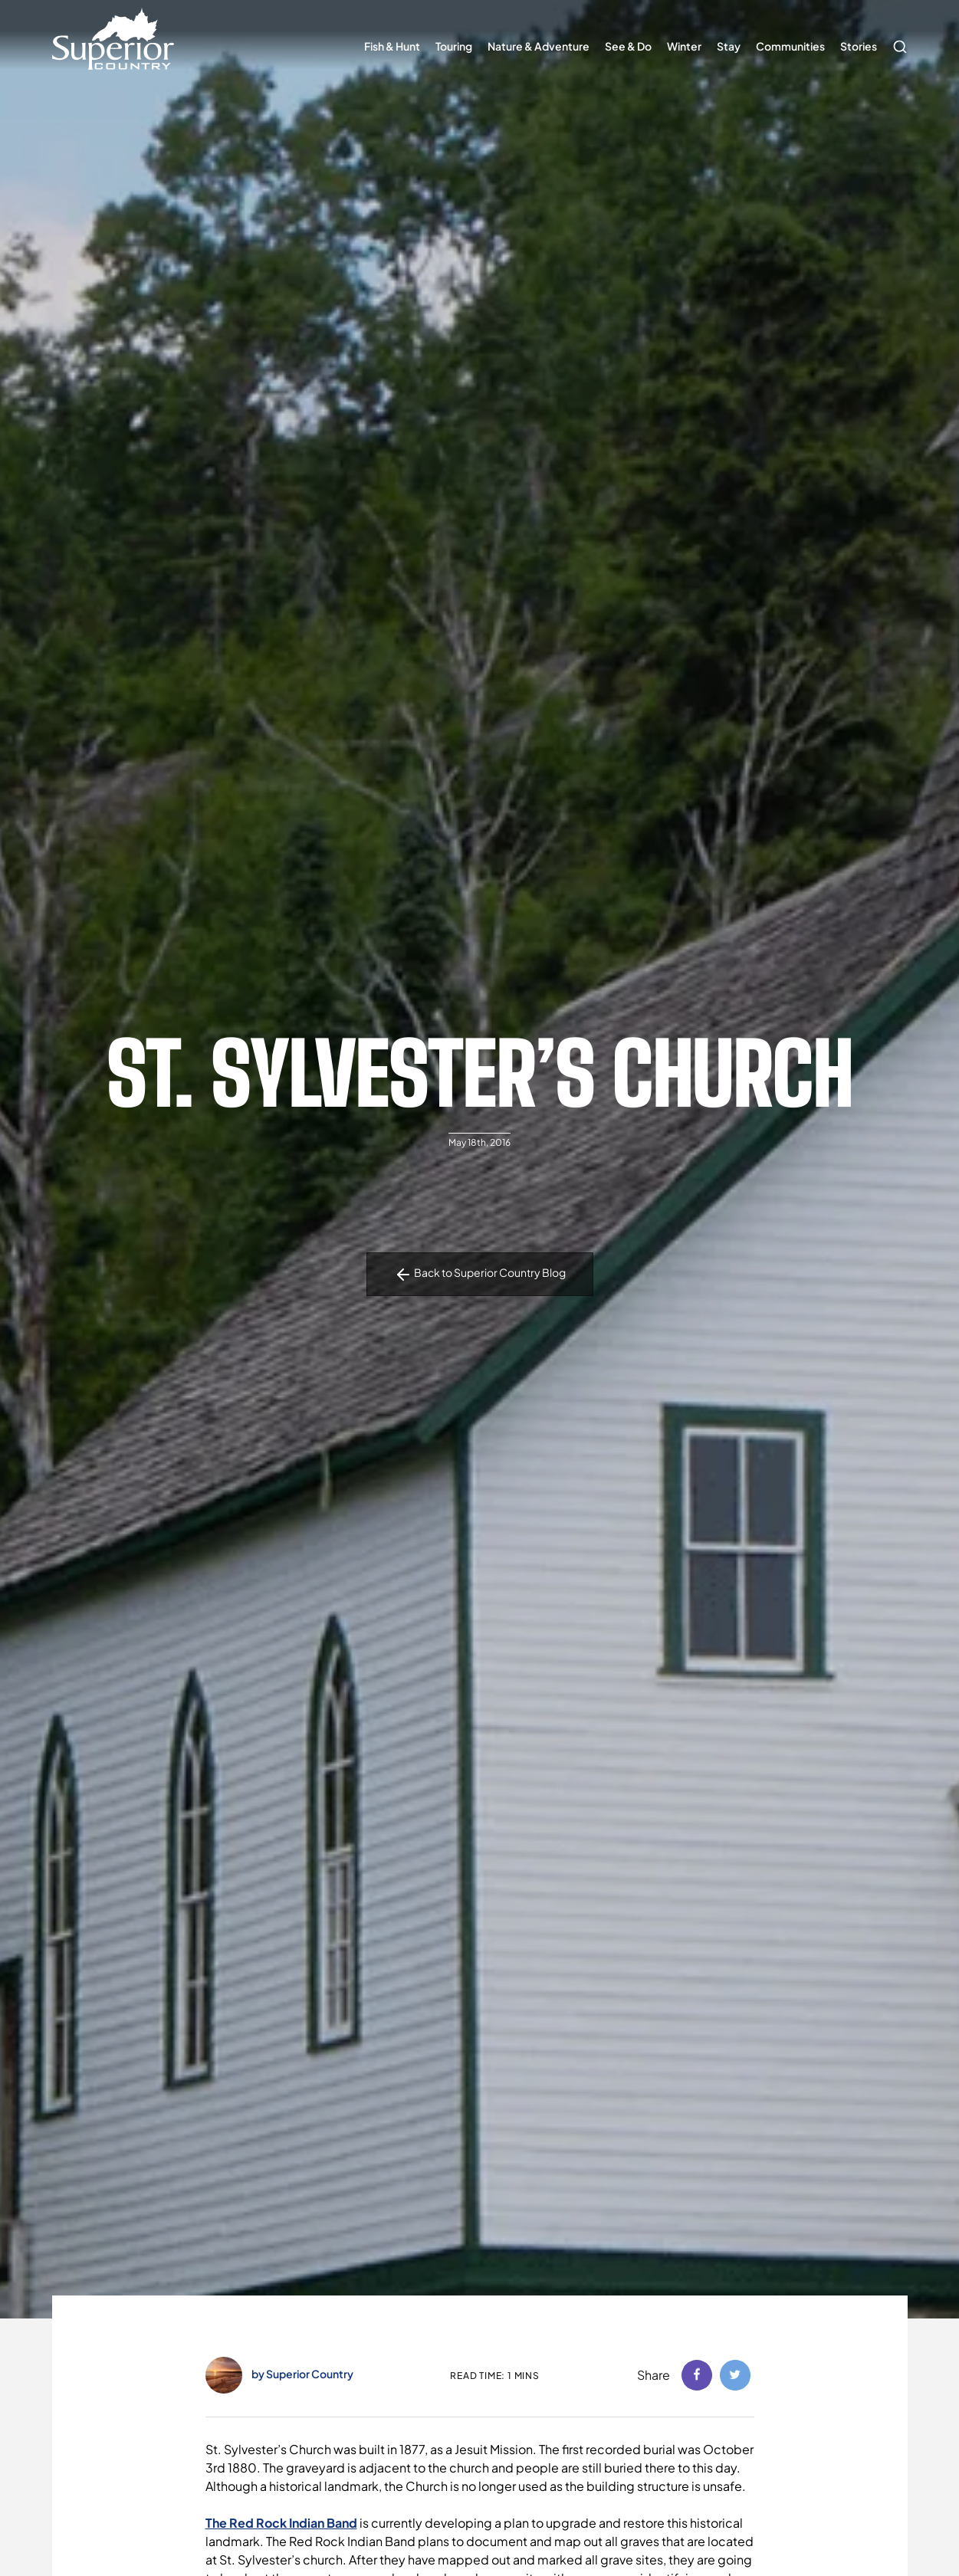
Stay (729, 46)
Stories (858, 46)
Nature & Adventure (539, 46)
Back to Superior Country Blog (480, 1274)
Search (896, 39)
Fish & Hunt (392, 46)
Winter (684, 46)
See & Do (628, 46)
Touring (453, 46)
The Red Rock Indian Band (281, 2523)
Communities (790, 46)
